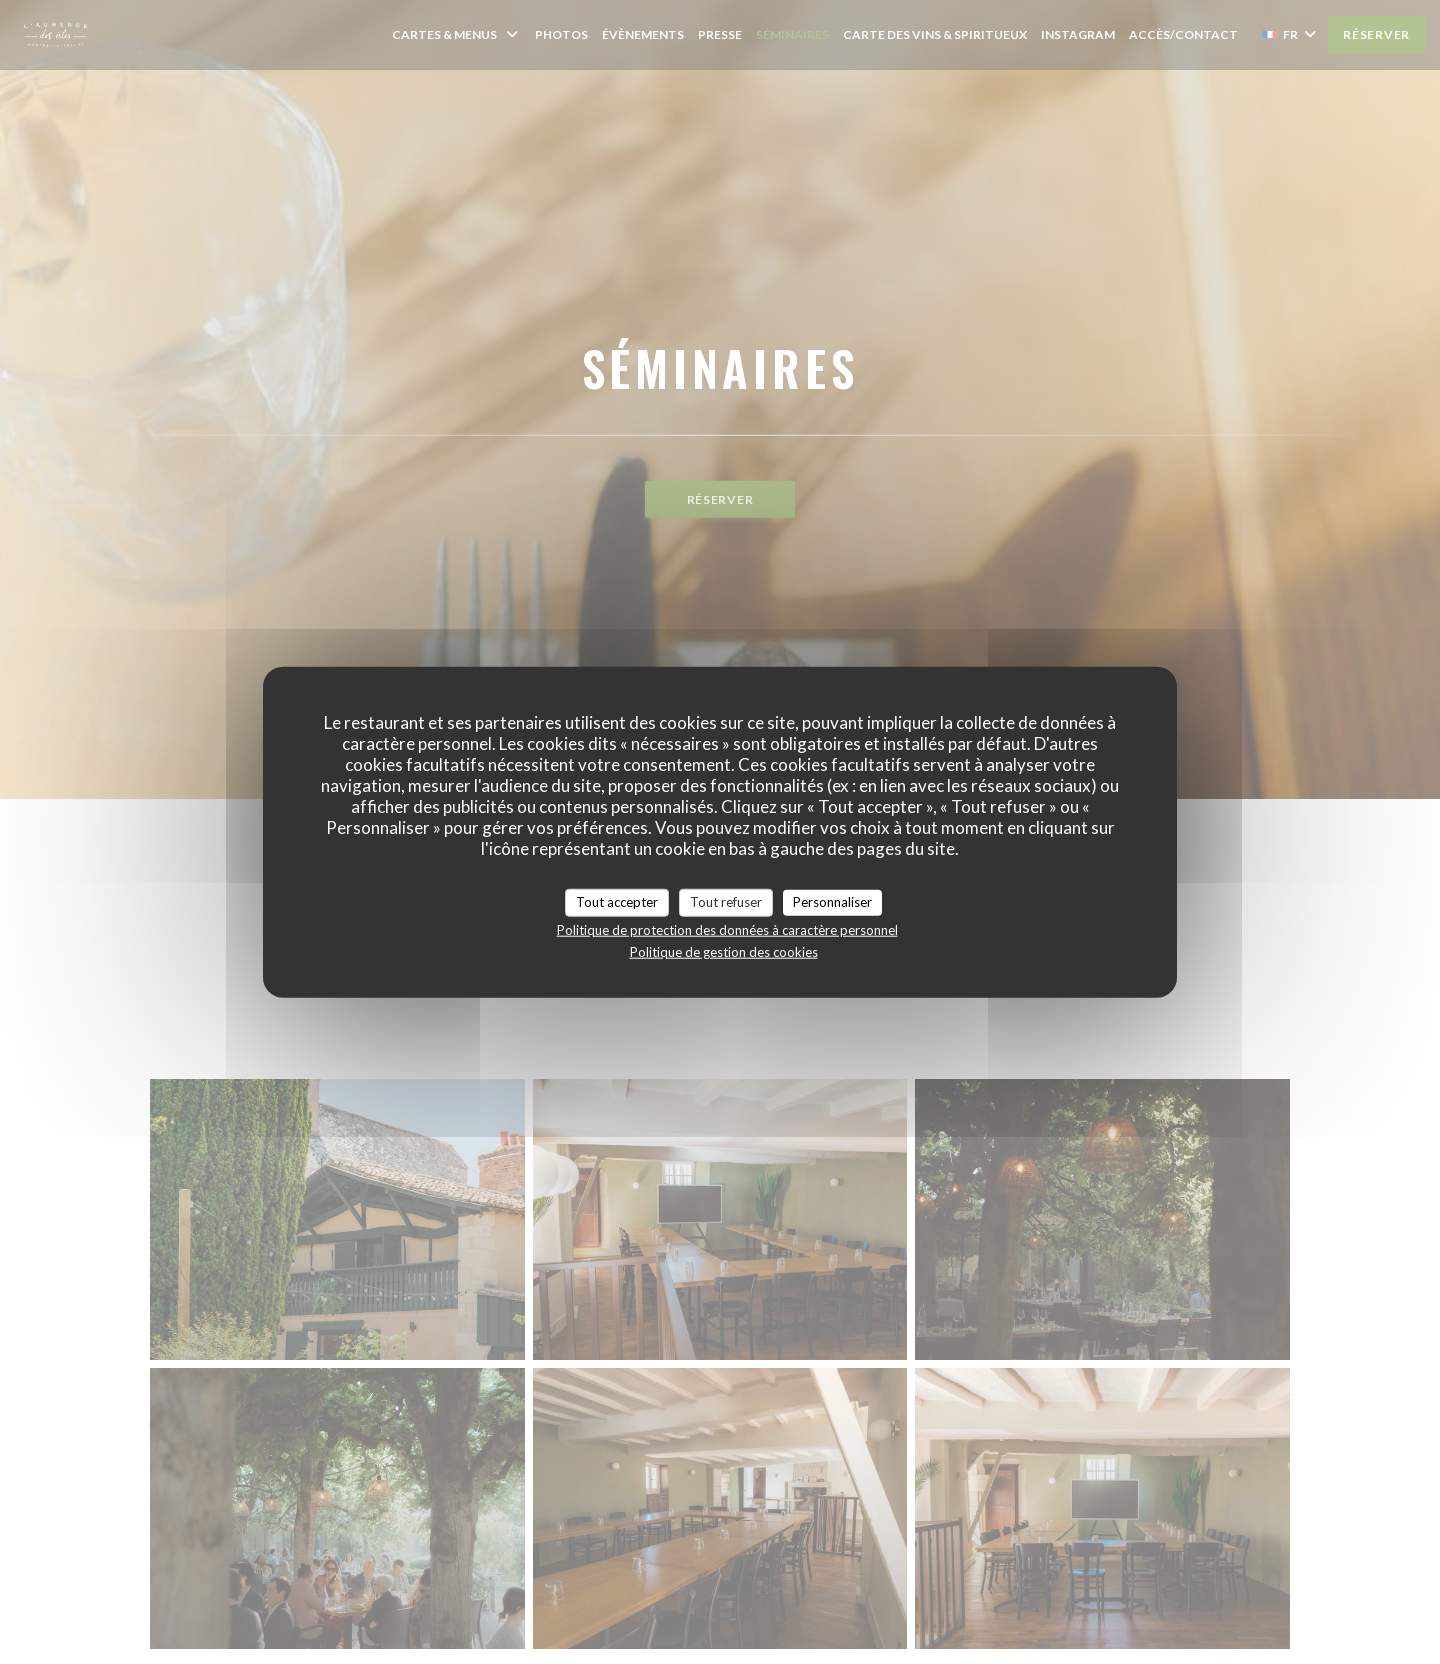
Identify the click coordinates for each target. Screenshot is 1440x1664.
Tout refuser (726, 902)
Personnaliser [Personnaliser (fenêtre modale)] (832, 902)
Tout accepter (617, 902)
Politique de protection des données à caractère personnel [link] (727, 929)
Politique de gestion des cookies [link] (724, 951)
